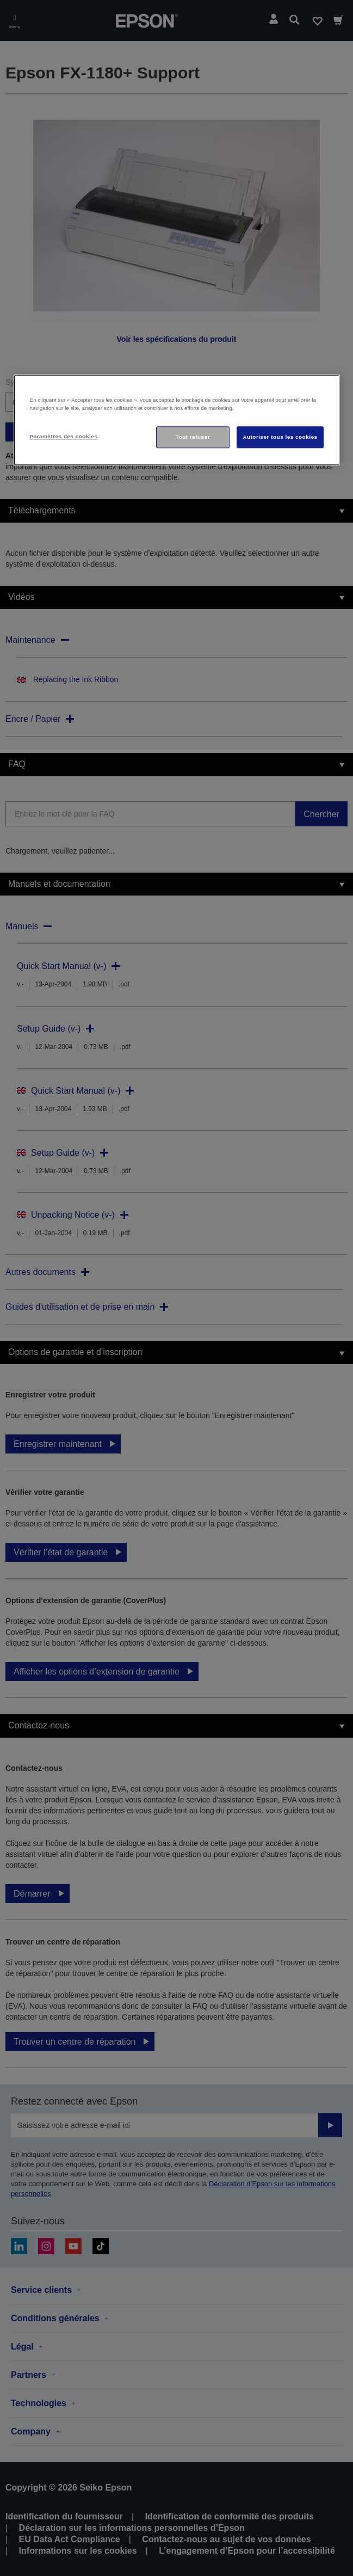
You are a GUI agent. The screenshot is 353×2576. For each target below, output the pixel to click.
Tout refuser (193, 437)
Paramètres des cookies (64, 436)
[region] (177, 420)
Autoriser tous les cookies (280, 437)
